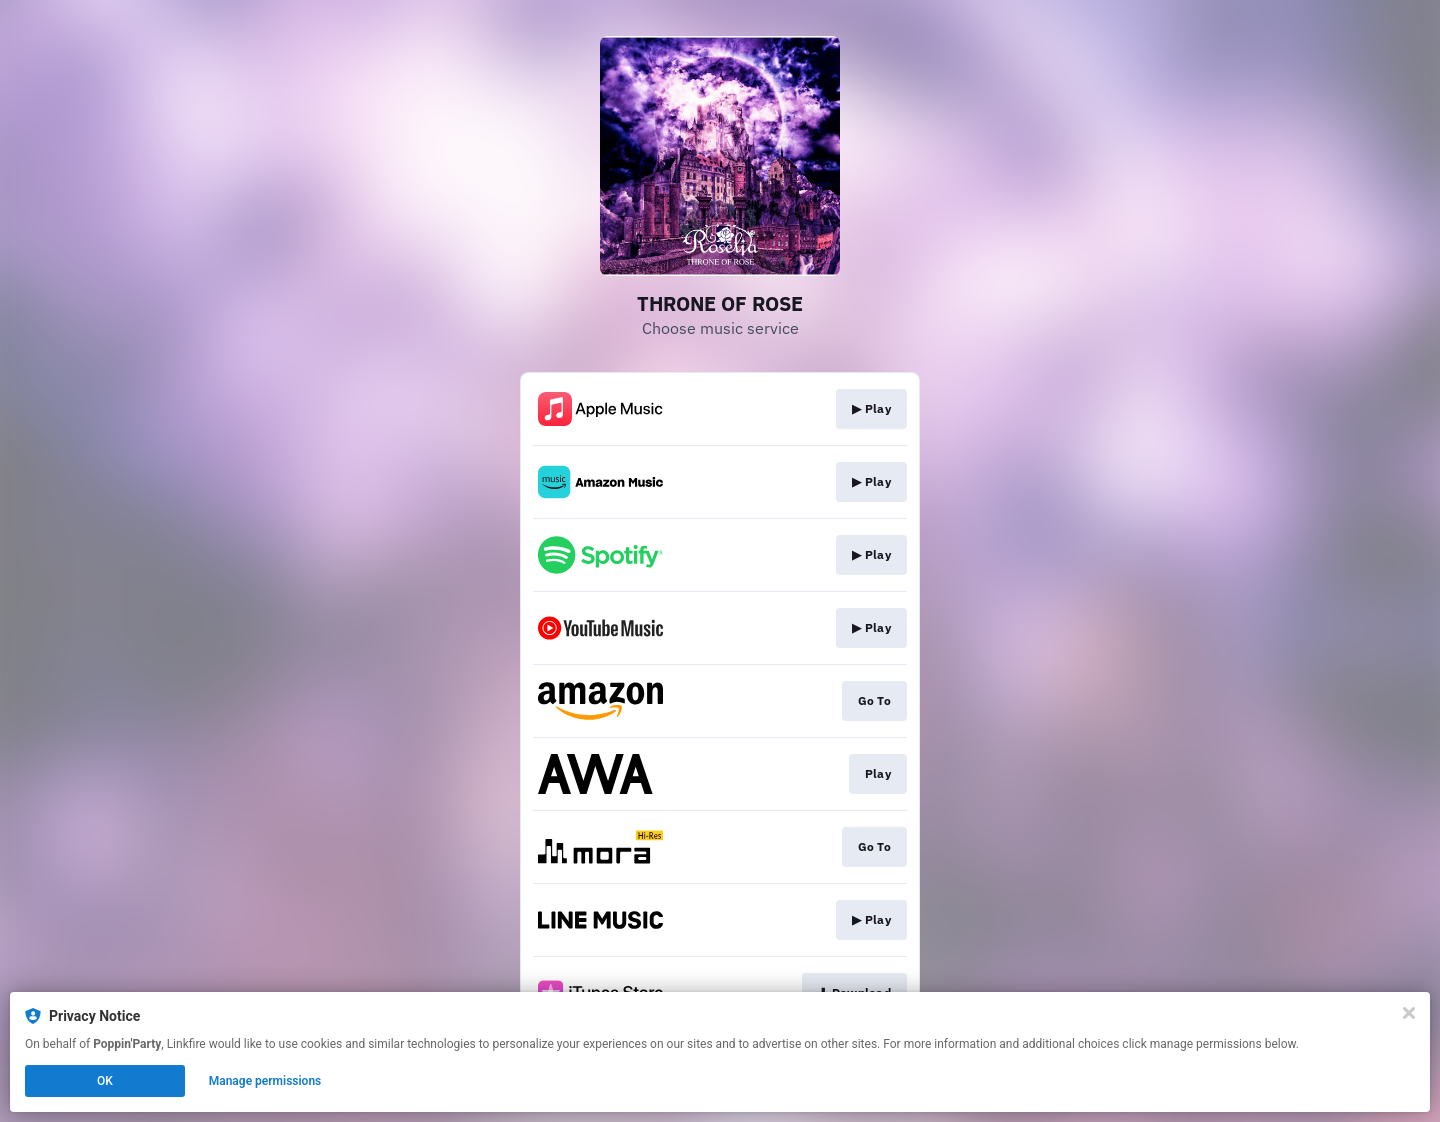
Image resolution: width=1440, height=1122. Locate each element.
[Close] (1409, 1013)
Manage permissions (265, 1081)
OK (105, 1081)
